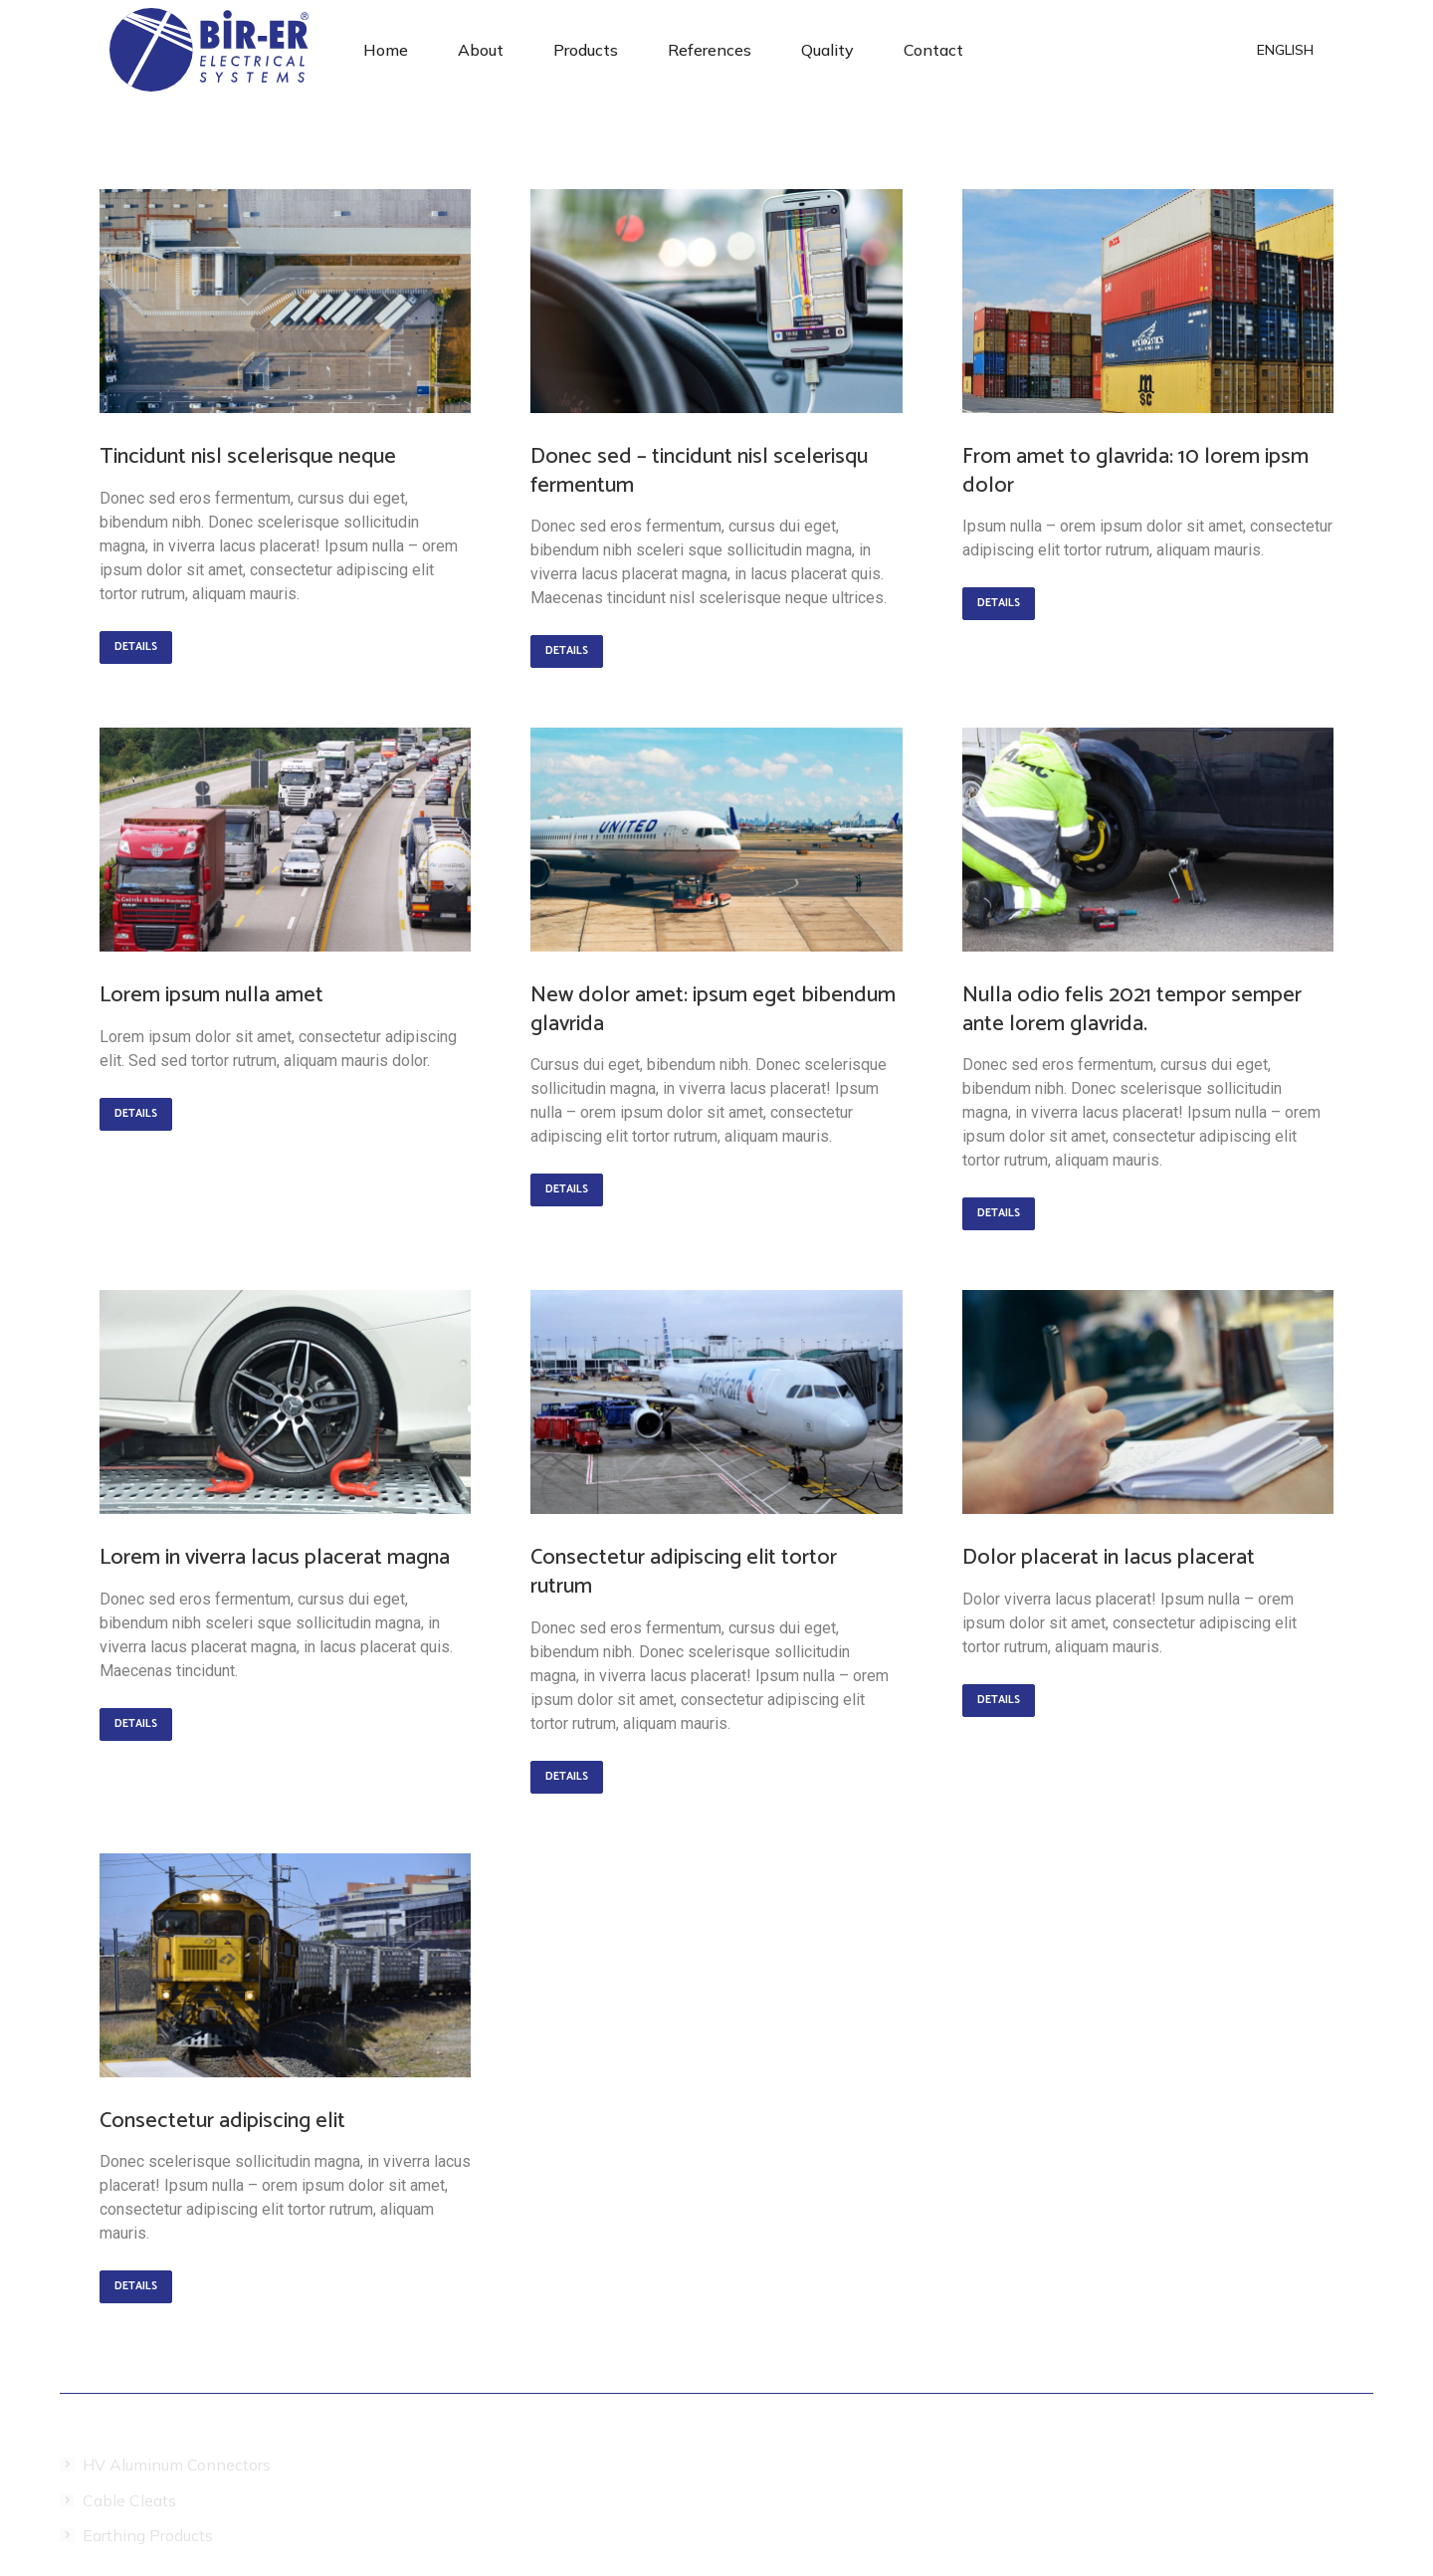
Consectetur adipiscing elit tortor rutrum (683, 1572)
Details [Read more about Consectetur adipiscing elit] (135, 2286)
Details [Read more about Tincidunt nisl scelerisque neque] (135, 647)
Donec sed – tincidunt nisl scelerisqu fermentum (699, 471)
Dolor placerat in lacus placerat (1108, 1558)
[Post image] (285, 301)
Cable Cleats (129, 2500)
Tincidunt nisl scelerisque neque (248, 457)
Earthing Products (148, 2535)
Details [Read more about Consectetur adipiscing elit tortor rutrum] (566, 1777)
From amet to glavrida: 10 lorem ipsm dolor (1135, 471)
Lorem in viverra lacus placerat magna (275, 1558)
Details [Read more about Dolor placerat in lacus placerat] (998, 1700)
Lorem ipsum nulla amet (211, 995)
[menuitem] (385, 50)
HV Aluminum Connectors (177, 2464)
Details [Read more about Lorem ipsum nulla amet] (135, 1114)
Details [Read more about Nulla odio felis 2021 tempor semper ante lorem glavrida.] (998, 1213)
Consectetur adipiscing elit (222, 2121)
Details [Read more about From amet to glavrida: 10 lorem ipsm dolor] (998, 603)
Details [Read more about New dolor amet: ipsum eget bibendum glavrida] (566, 1189)
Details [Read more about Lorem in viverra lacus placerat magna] (135, 1724)
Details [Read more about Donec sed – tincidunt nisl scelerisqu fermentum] (566, 651)
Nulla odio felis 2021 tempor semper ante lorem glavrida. (1132, 1009)
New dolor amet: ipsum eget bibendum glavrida (713, 1009)
